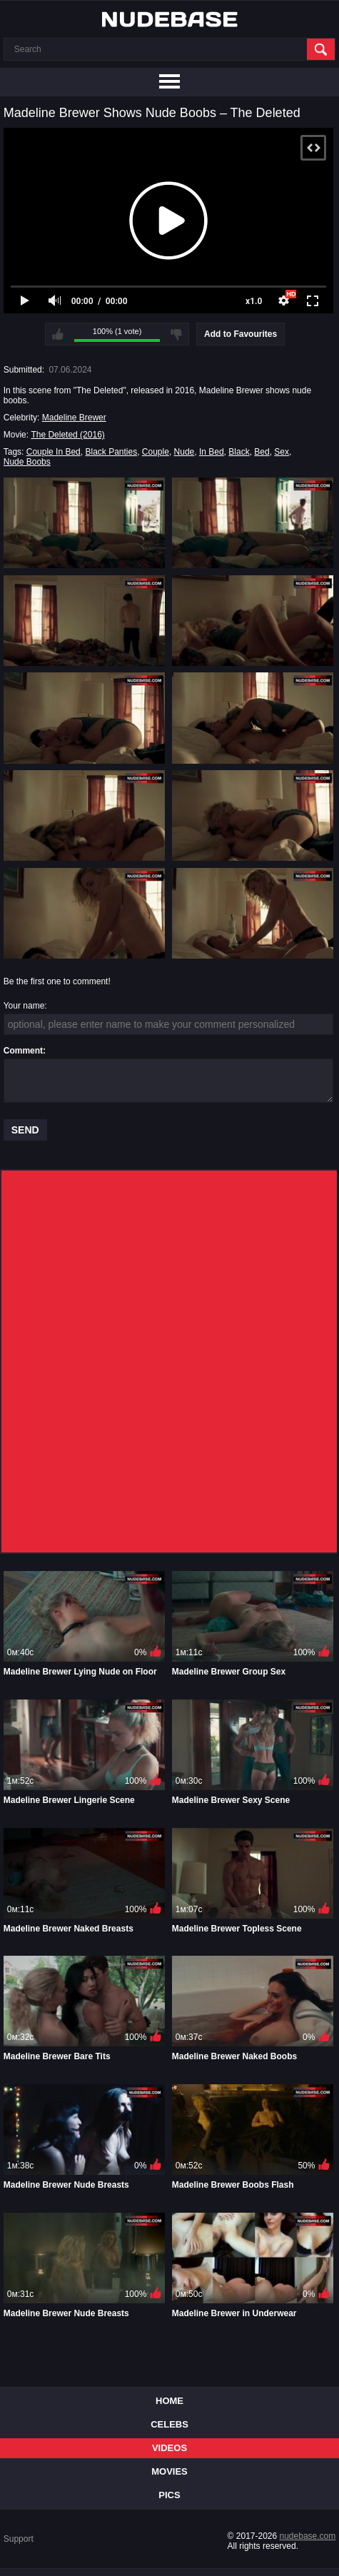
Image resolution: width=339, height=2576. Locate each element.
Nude (184, 452)
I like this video (58, 334)
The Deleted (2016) (67, 435)
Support (19, 2539)
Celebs (169, 2424)
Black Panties (111, 452)
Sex (281, 452)
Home (169, 2400)
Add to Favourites (240, 334)
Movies (169, 2471)
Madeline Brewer (74, 418)
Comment (23, 1051)
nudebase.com (308, 2536)
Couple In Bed (53, 452)
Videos (169, 2448)
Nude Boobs (27, 462)
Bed (261, 452)
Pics (169, 2495)
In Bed (211, 452)
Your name (24, 1006)
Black (238, 452)
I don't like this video (176, 334)
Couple (155, 452)
